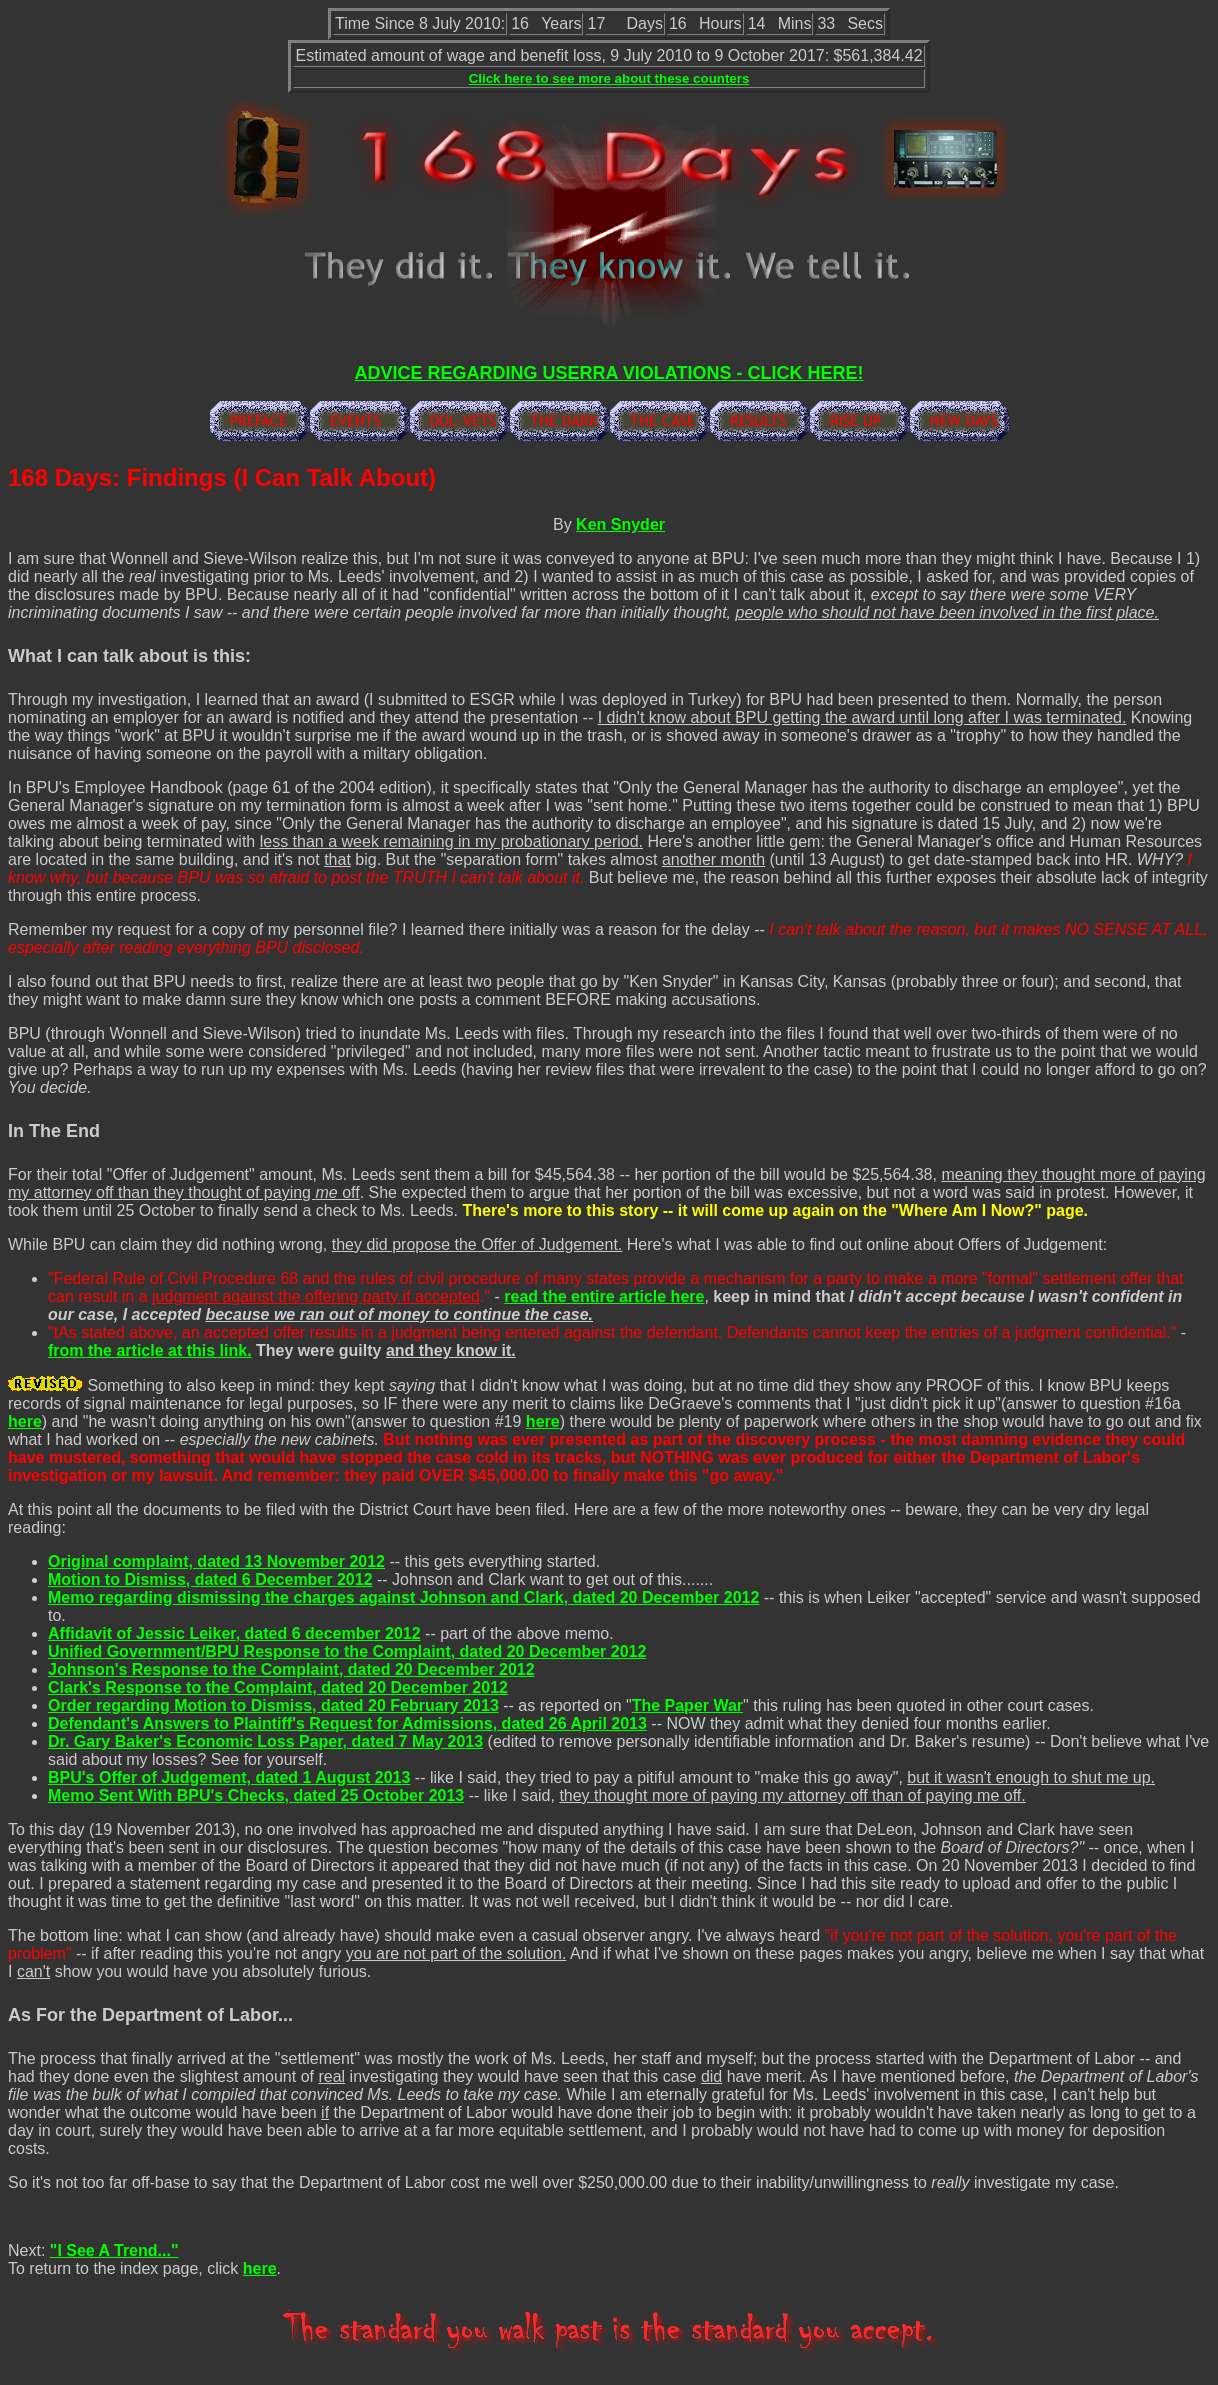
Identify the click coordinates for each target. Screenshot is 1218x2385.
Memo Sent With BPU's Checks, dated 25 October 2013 (256, 1795)
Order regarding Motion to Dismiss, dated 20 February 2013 (273, 1705)
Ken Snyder (620, 524)
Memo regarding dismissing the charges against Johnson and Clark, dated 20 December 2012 (403, 1597)
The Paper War (687, 1705)
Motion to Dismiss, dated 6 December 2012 (210, 1579)
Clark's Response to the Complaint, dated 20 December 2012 (278, 1687)
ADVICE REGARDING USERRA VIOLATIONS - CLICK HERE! (608, 373)
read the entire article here (604, 1296)
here (25, 1421)
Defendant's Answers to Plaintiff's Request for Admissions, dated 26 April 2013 (347, 1723)
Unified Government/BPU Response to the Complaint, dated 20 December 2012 (347, 1651)
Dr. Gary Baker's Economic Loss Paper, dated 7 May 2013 (265, 1741)
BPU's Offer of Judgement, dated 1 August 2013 (229, 1777)
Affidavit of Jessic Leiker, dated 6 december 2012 (234, 1633)
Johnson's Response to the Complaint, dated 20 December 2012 (291, 1669)
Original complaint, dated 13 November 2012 (216, 1561)
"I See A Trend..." (114, 2250)
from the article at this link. (150, 1350)
